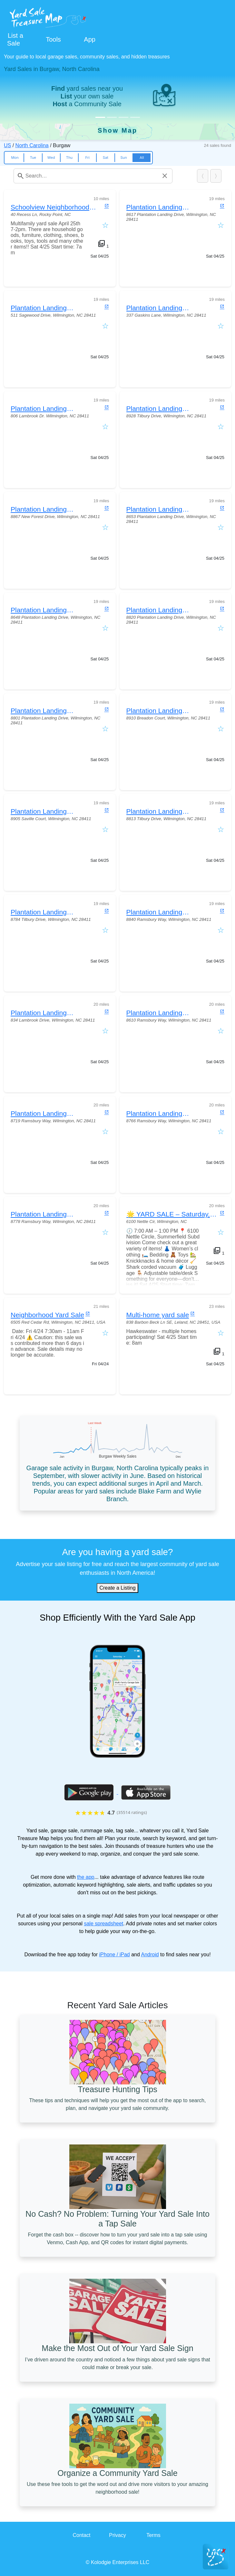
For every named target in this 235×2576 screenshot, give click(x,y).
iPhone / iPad (114, 1954)
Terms (153, 2535)
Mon (14, 157)
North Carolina (32, 145)
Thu (69, 157)
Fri (87, 157)
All (142, 157)
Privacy (117, 2535)
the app (85, 1877)
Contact (81, 2535)
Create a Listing (117, 1588)
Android (150, 1954)
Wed (51, 157)
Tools (53, 39)
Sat (105, 157)
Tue (33, 157)
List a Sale (15, 39)
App (89, 39)
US (7, 145)
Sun (123, 157)
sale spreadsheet (103, 1923)
